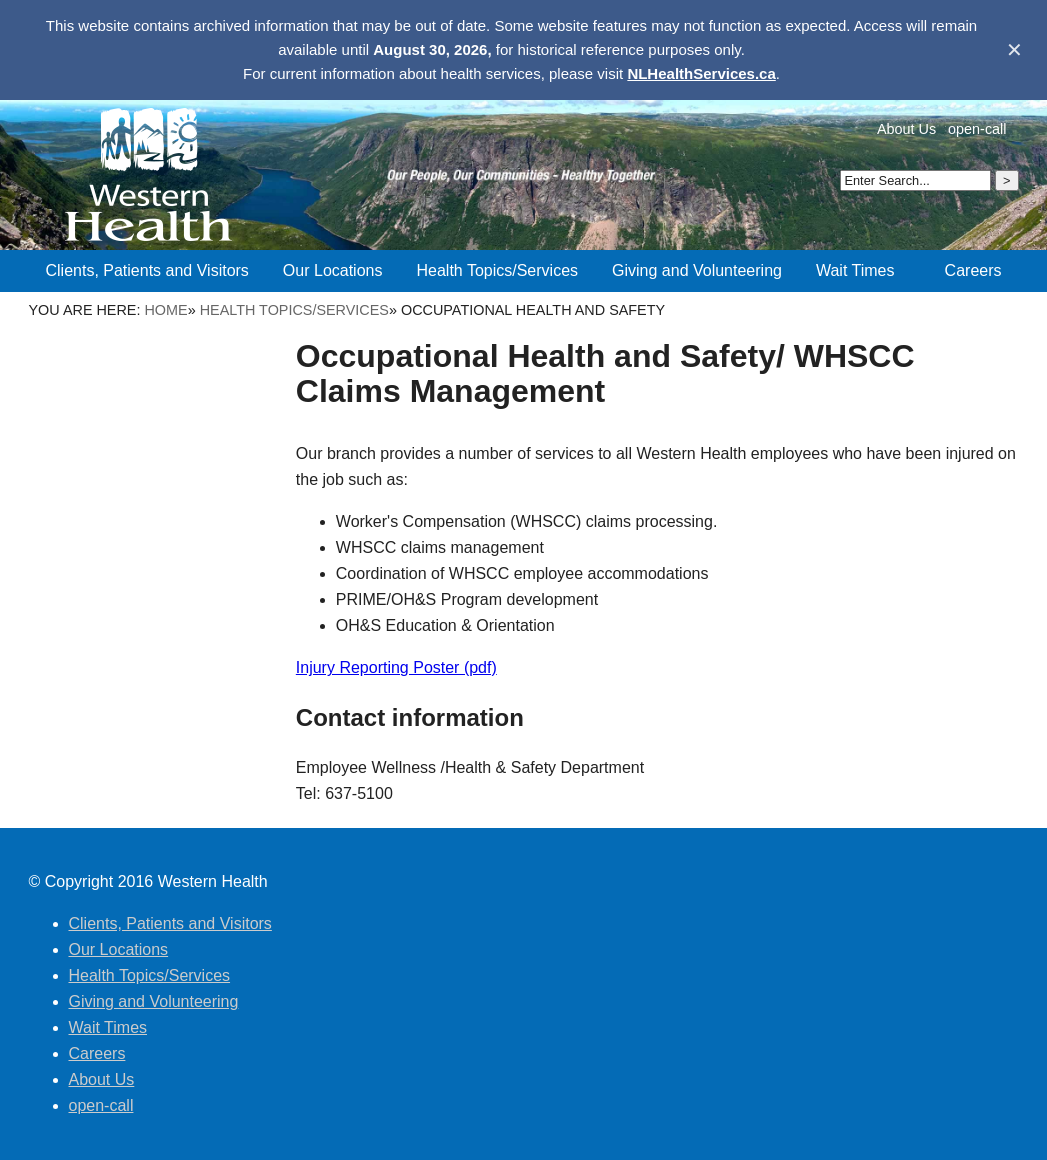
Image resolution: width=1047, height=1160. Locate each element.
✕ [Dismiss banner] (1014, 50)
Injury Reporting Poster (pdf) (396, 667)
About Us (906, 129)
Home (165, 310)
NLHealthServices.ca (701, 73)
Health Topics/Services (294, 310)
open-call (977, 129)
